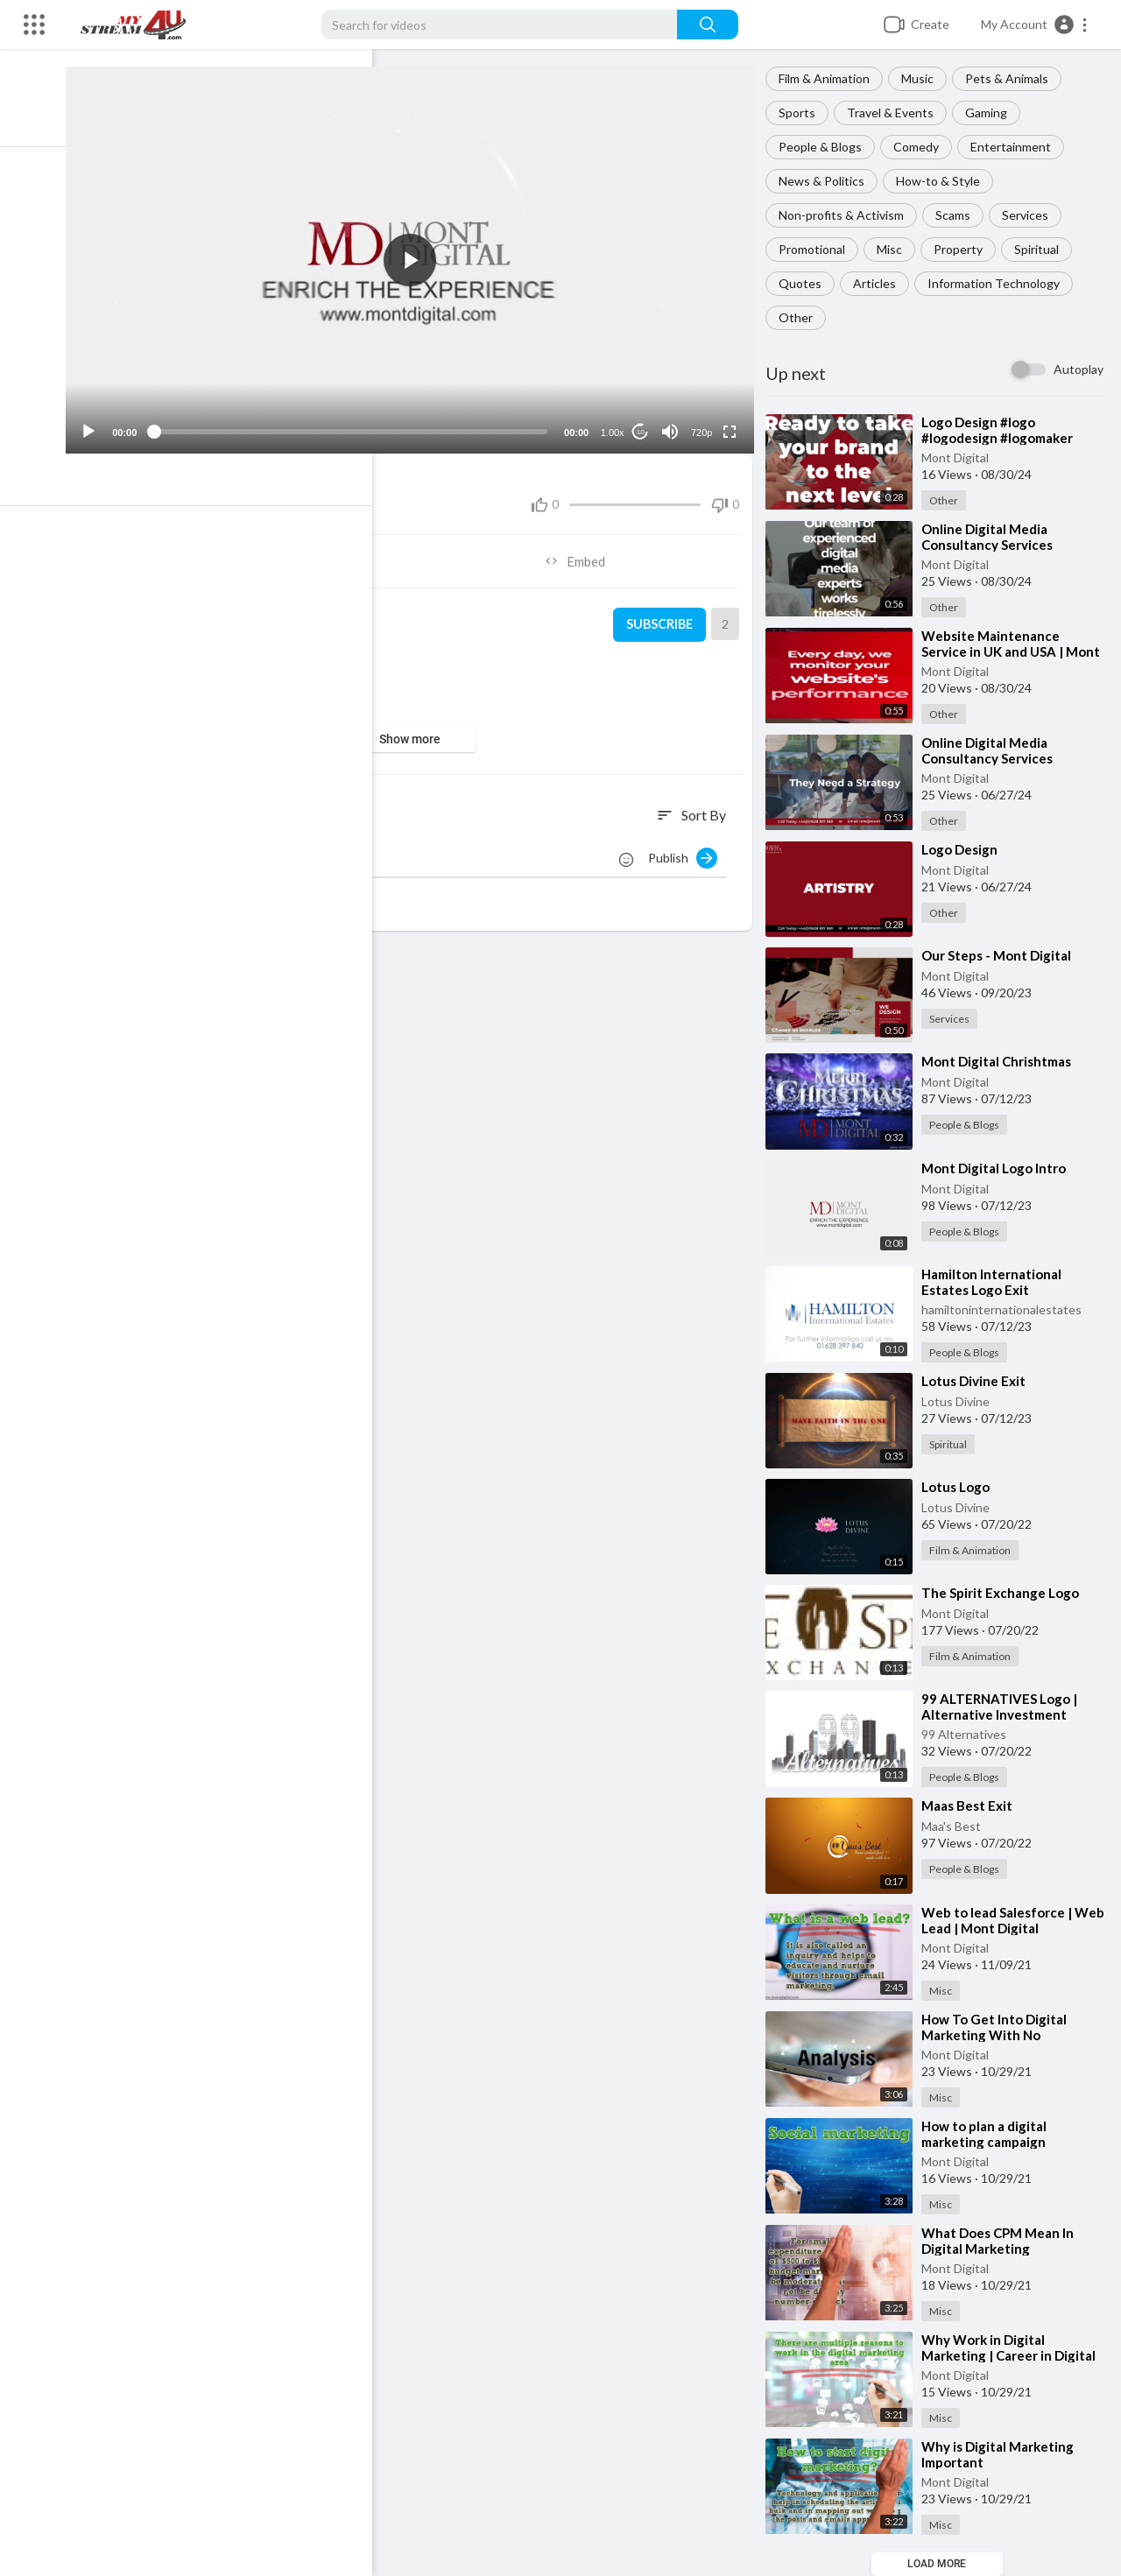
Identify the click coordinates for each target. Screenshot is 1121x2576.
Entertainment (1016, 146)
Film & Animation (829, 78)
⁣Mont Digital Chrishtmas (1001, 1061)
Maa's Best (956, 1826)
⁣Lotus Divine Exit (979, 1381)
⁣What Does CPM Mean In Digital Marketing (1003, 2240)
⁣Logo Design (965, 849)
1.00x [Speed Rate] (616, 424)
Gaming (991, 112)
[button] (1035, 24)
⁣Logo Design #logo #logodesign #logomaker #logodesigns (1002, 437)
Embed (583, 553)
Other (801, 317)
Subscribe (661, 617)
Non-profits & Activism (846, 215)
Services (1030, 215)
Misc (894, 249)
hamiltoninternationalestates (1007, 1309)
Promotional (817, 249)
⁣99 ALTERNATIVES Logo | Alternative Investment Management (1004, 1714)
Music (922, 78)
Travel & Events (895, 112)
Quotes (805, 283)
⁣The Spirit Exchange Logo (1005, 1593)
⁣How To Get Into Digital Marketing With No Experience (999, 2035)
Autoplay (1078, 369)
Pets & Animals (1012, 78)
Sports (802, 112)
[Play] (106, 424)
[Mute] (673, 424)
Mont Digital (960, 457)
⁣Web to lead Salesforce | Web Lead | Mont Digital (1002, 1920)
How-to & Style (943, 180)
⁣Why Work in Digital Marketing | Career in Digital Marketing (1014, 2355)
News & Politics (827, 180)
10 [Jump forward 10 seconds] (644, 424)
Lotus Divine (961, 1401)
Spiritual (1041, 249)
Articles (879, 283)
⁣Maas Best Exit (972, 1805)
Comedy (921, 146)
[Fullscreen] (733, 424)
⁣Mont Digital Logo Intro (999, 1168)
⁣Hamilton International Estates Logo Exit (997, 1282)
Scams (958, 215)
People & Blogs (825, 146)
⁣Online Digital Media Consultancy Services (992, 750)
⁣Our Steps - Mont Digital (1001, 955)
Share (258, 553)
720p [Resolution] (705, 424)
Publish (688, 850)
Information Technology (999, 283)
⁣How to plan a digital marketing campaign (989, 2134)
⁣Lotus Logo (961, 1487)
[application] (420, 256)
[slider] (361, 423)
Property (963, 249)
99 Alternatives (969, 1734)
